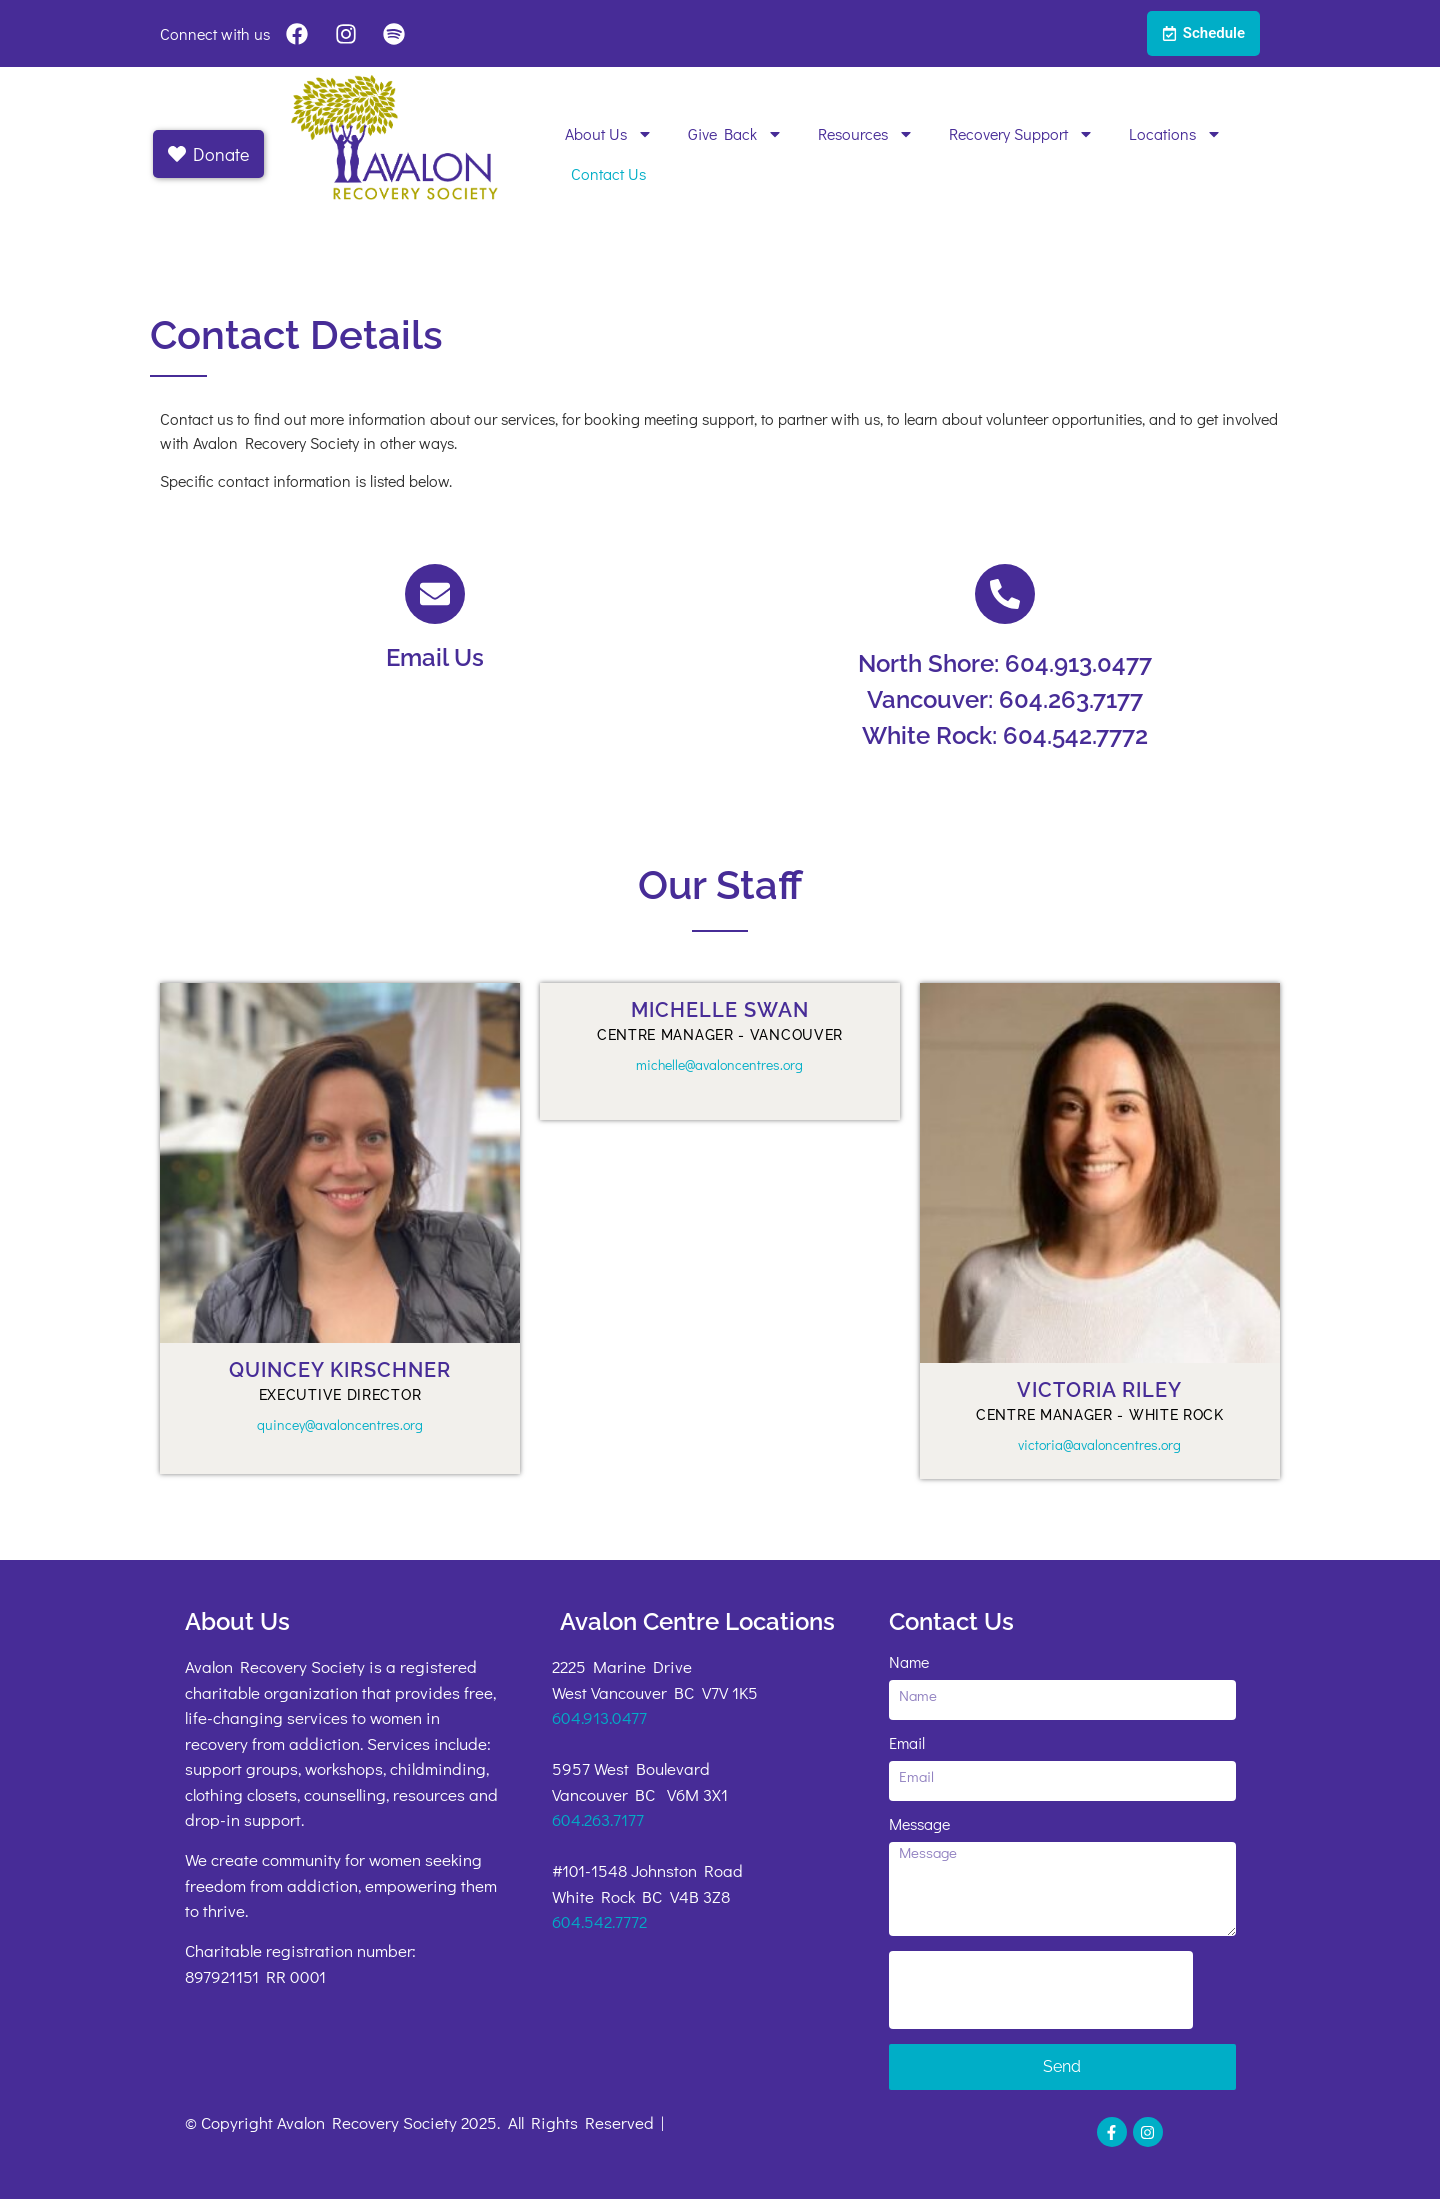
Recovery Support (1021, 134)
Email (907, 1744)
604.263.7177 (598, 1819)
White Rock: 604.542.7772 (1005, 735)
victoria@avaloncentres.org (1099, 1444)
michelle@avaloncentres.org (719, 1064)
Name (909, 1663)
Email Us (435, 657)
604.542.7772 (599, 1921)
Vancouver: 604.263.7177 (1005, 699)
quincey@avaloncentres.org (340, 1424)
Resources (866, 134)
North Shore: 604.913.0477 (1005, 663)
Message (919, 1825)
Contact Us (608, 173)
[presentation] (1041, 1990)
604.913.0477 (599, 1717)
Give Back (735, 134)
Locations (1175, 134)
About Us (609, 134)
